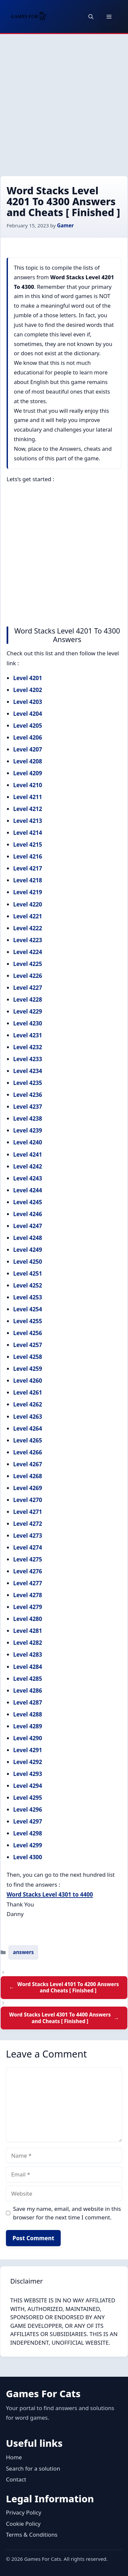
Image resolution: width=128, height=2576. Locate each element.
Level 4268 (27, 1476)
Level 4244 (27, 1190)
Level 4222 (27, 928)
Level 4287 (27, 1702)
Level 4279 (27, 1607)
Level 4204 (27, 713)
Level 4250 (27, 1261)
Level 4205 (27, 725)
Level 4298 (27, 1833)
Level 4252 (27, 1285)
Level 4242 (27, 1166)
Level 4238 (27, 1118)
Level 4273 (27, 1535)
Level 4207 (27, 749)
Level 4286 (27, 1690)
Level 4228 (27, 999)
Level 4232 (27, 1047)
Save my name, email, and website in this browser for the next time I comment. (67, 2213)
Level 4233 (27, 1059)
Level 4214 (27, 832)
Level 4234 (27, 1071)
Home (14, 2457)
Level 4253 (27, 1297)
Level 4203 (27, 702)
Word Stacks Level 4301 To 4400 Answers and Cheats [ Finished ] (60, 2017)
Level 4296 (27, 1809)
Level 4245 (27, 1202)
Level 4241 (27, 1154)
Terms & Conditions (31, 2534)
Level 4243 (27, 1178)
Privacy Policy (23, 2512)
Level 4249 (27, 1249)
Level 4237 (27, 1106)
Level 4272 (27, 1523)
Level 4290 (27, 1738)
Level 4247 (27, 1226)
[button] (91, 16)
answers (23, 1952)
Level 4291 (27, 1750)
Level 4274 (27, 1547)
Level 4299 (27, 1845)
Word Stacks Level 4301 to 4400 (50, 1894)
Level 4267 (27, 1464)
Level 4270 (27, 1500)
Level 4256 (27, 1333)
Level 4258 (27, 1357)
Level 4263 (27, 1416)
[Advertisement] (64, 101)
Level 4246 (27, 1214)
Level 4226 (27, 976)
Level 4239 (27, 1130)
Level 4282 (27, 1642)
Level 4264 (27, 1428)
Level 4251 (27, 1273)
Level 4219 (27, 892)
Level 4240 (27, 1142)
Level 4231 (27, 1035)
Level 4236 (27, 1094)
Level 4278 (27, 1595)
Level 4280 (27, 1619)
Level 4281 (27, 1630)
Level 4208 (27, 761)
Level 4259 (27, 1368)
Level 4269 (27, 1488)
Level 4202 (27, 690)
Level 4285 (27, 1678)
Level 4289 (27, 1726)
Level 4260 (27, 1380)
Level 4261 (27, 1392)
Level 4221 (27, 916)
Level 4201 (27, 678)
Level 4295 (27, 1797)
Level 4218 (27, 880)
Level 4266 (27, 1452)
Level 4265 (27, 1440)
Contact (16, 2479)
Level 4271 (27, 1512)
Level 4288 (27, 1714)
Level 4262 (27, 1404)
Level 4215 (27, 844)
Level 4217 (27, 868)
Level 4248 (27, 1238)
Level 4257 (27, 1345)
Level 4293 (27, 1774)
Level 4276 (27, 1571)
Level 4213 (27, 821)
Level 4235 (27, 1083)
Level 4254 (27, 1309)
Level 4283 (27, 1654)
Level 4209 (27, 773)
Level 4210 (27, 785)
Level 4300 (27, 1857)
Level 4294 (27, 1785)
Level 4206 (27, 737)
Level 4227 (27, 987)
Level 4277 (27, 1583)
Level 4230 (27, 1023)
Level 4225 (27, 964)
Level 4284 (27, 1667)
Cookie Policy (23, 2523)
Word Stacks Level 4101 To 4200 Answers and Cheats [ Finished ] (68, 1987)
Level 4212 (27, 809)
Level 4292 (27, 1762)
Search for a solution (33, 2468)
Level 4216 (27, 856)
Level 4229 (27, 1011)
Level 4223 (27, 940)
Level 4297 (27, 1821)
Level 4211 (27, 797)
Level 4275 (27, 1559)
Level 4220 (27, 904)
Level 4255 (27, 1321)
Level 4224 (27, 952)
